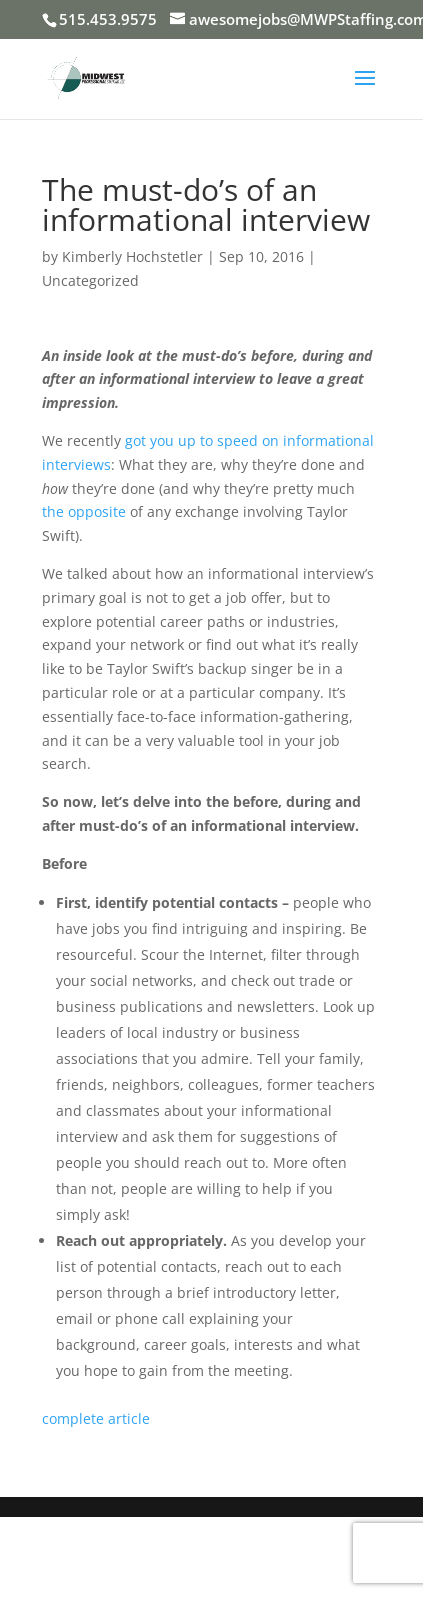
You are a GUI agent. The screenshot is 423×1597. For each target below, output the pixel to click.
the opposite (84, 511)
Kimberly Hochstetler (132, 256)
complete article (96, 1418)
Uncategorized (90, 280)
